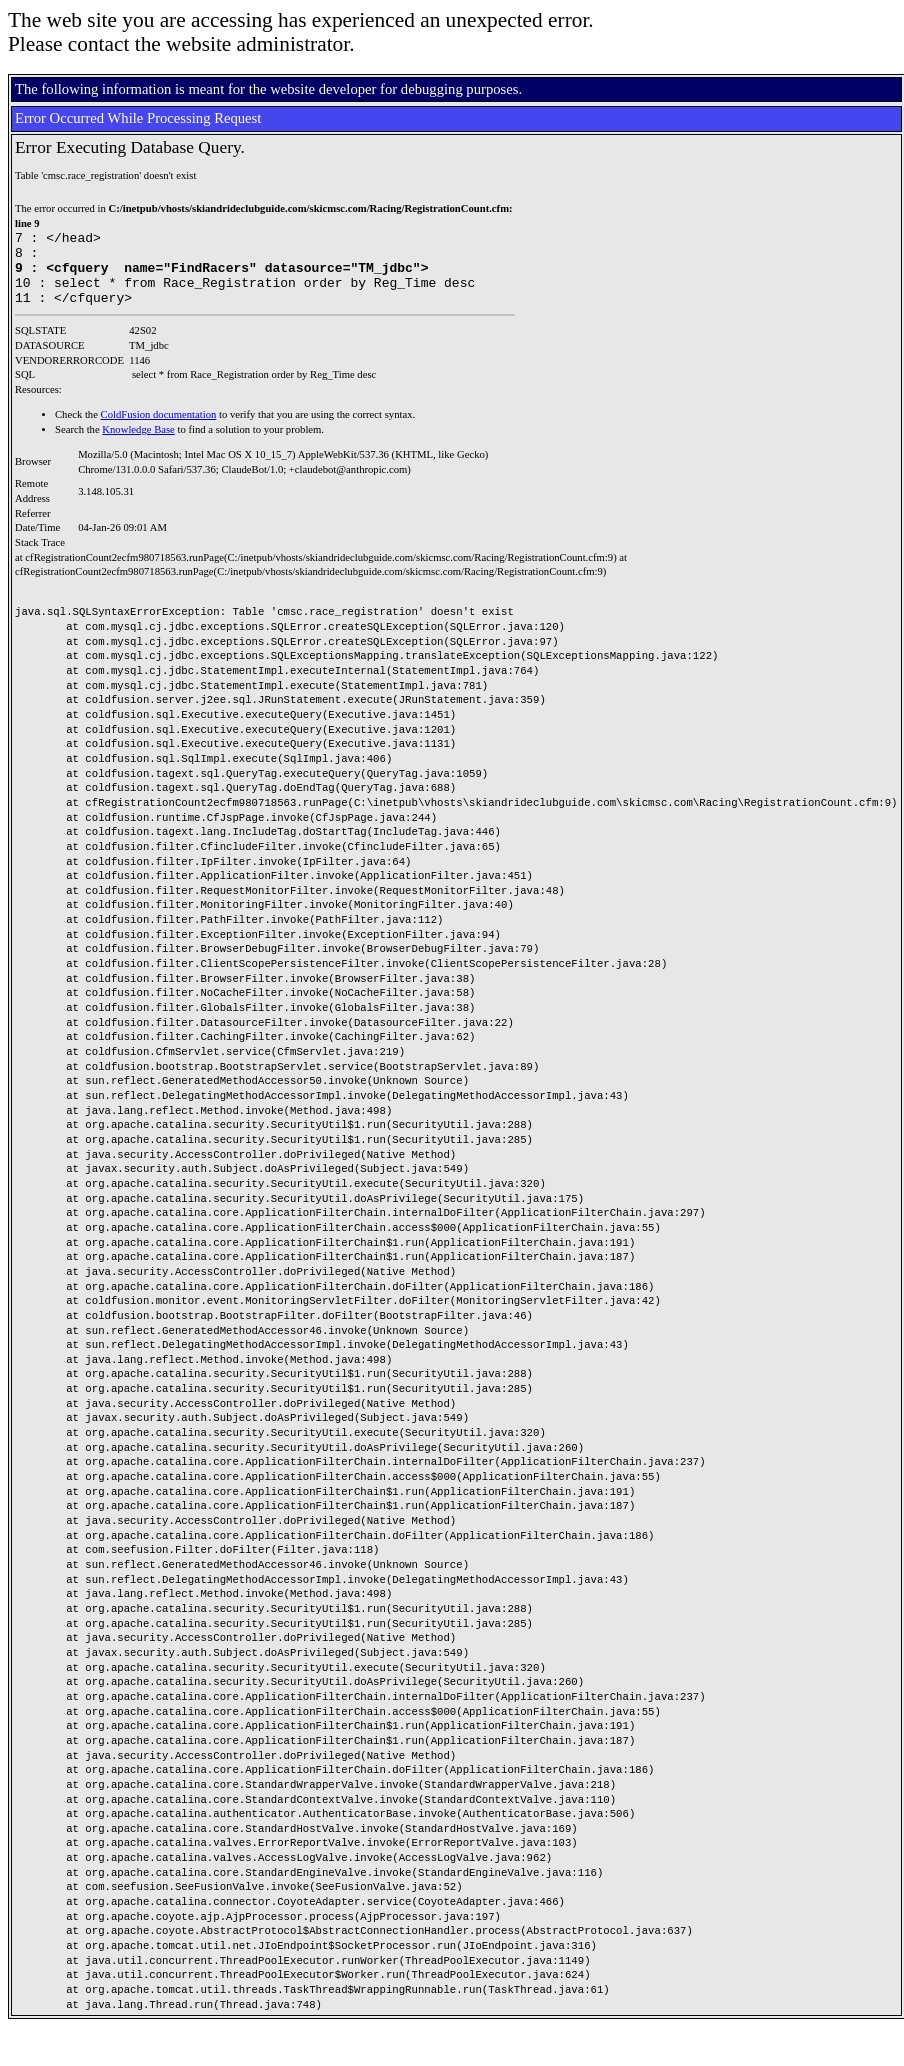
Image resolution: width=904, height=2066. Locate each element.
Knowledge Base (138, 444)
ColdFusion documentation (159, 429)
